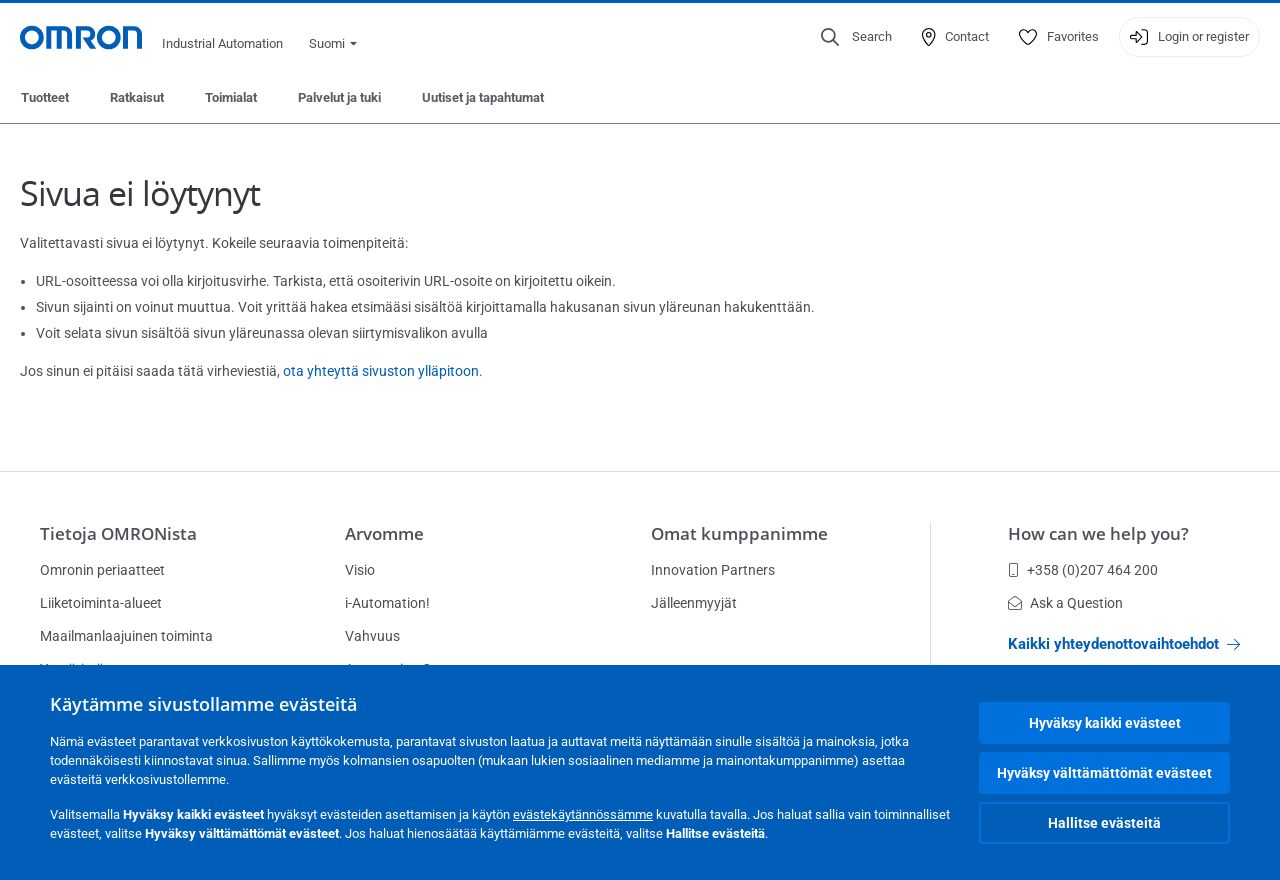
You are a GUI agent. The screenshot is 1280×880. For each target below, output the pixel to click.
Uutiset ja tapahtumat (483, 97)
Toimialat (231, 97)
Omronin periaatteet (102, 570)
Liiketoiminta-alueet (101, 603)
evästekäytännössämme (583, 814)
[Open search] (856, 37)
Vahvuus (372, 636)
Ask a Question (1065, 603)
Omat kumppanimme (739, 533)
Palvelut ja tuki (339, 97)
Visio (360, 570)
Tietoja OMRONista (118, 533)
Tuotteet (45, 97)
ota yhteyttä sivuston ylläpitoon (381, 371)
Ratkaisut (137, 97)
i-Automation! (387, 603)
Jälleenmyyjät (694, 603)
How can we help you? (1098, 533)
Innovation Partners (713, 570)
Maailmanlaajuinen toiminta (126, 636)
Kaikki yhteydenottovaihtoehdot (1124, 644)
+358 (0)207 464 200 (1083, 570)
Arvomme (384, 533)
